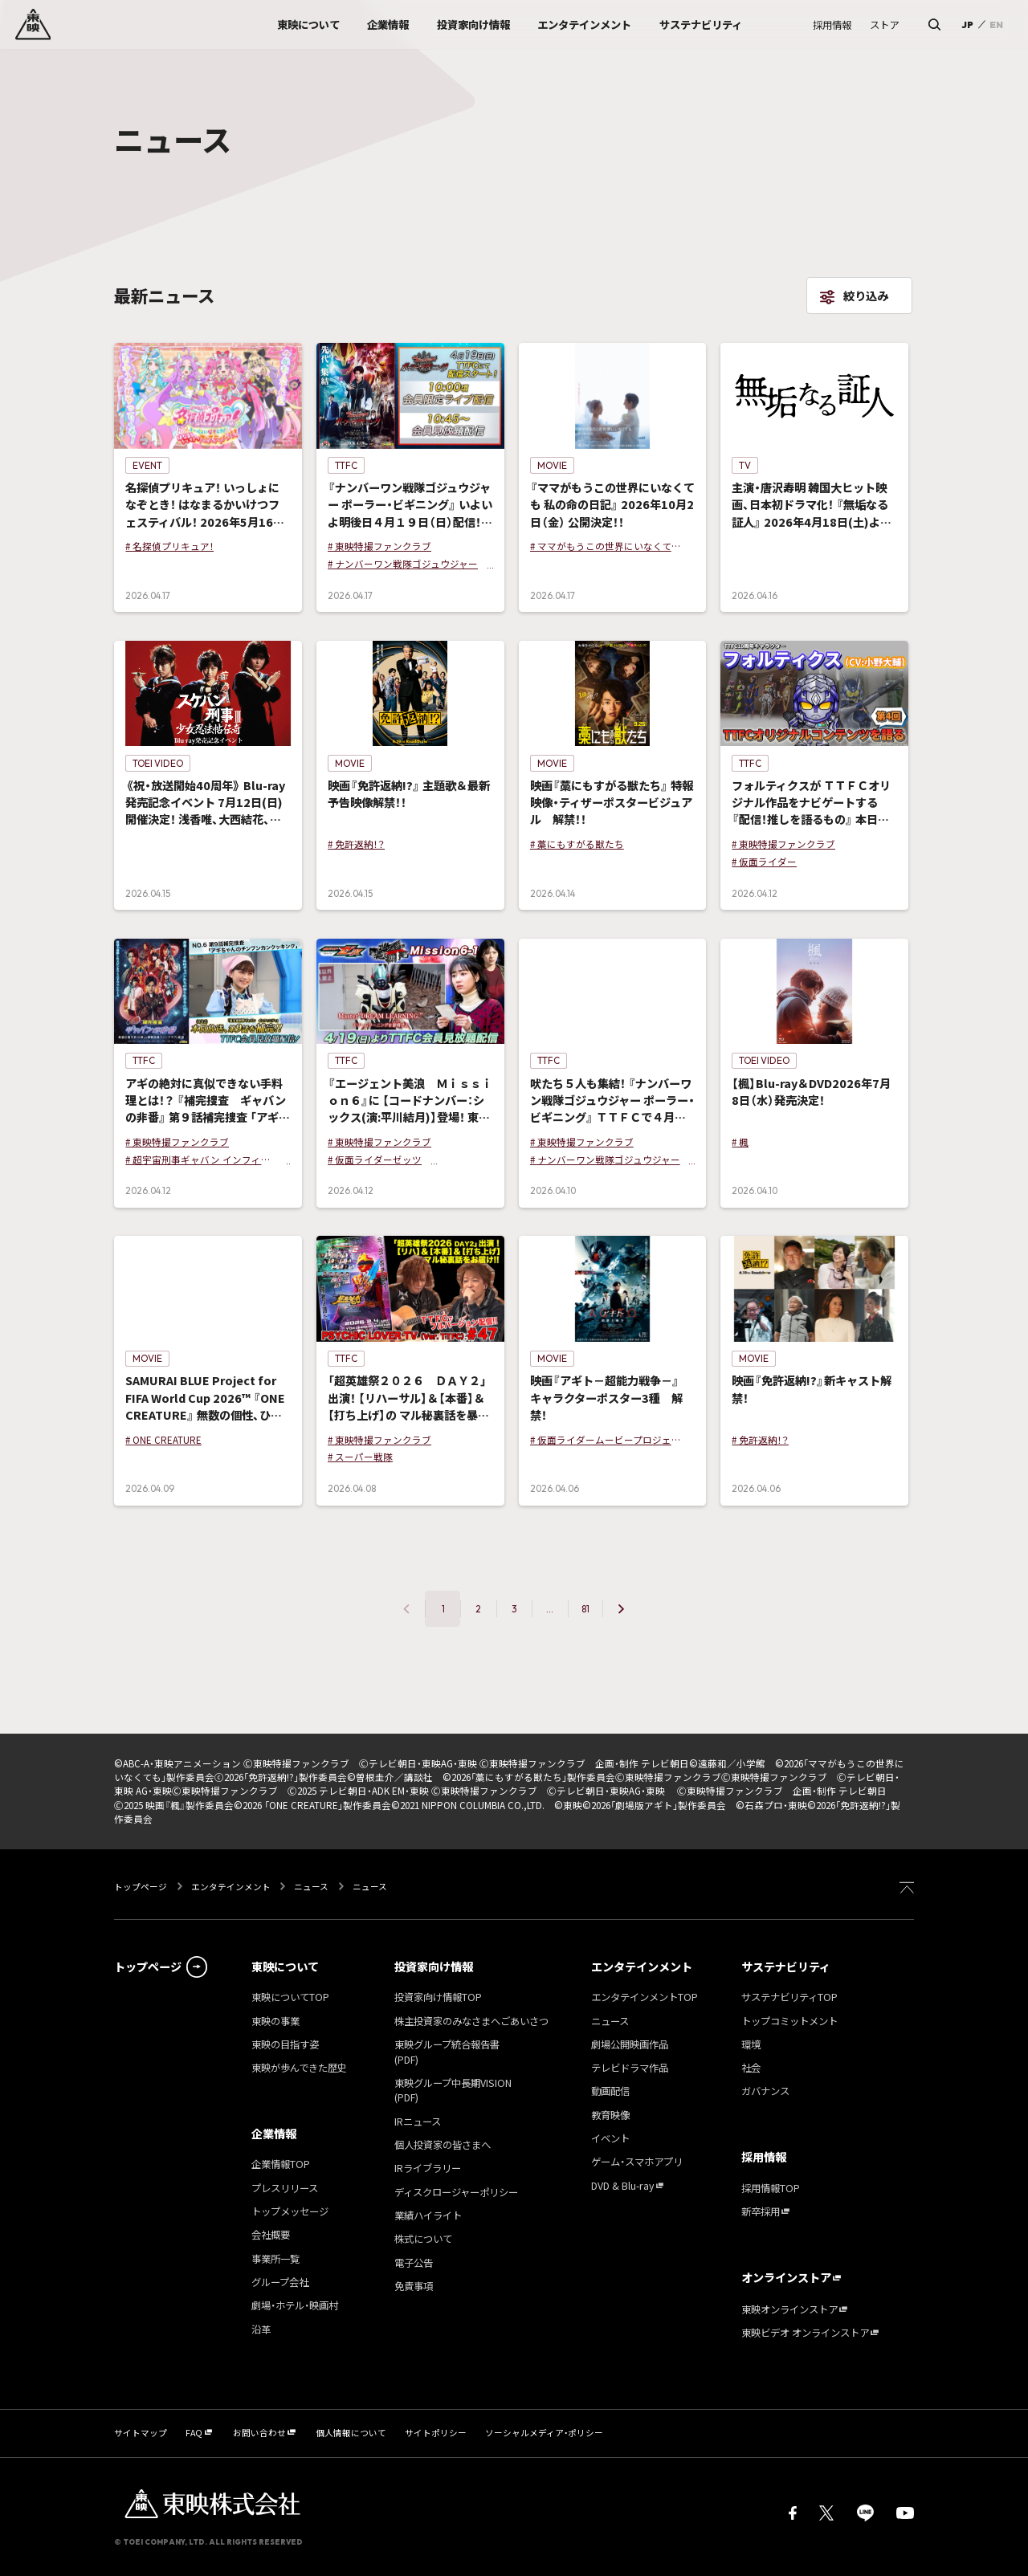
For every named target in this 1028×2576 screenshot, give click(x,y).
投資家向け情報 (433, 1966)
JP (967, 24)
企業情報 (273, 2133)
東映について (285, 1966)
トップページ (141, 1887)
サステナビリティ (785, 1966)
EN (996, 24)
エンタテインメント (231, 1887)
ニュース (311, 1887)
